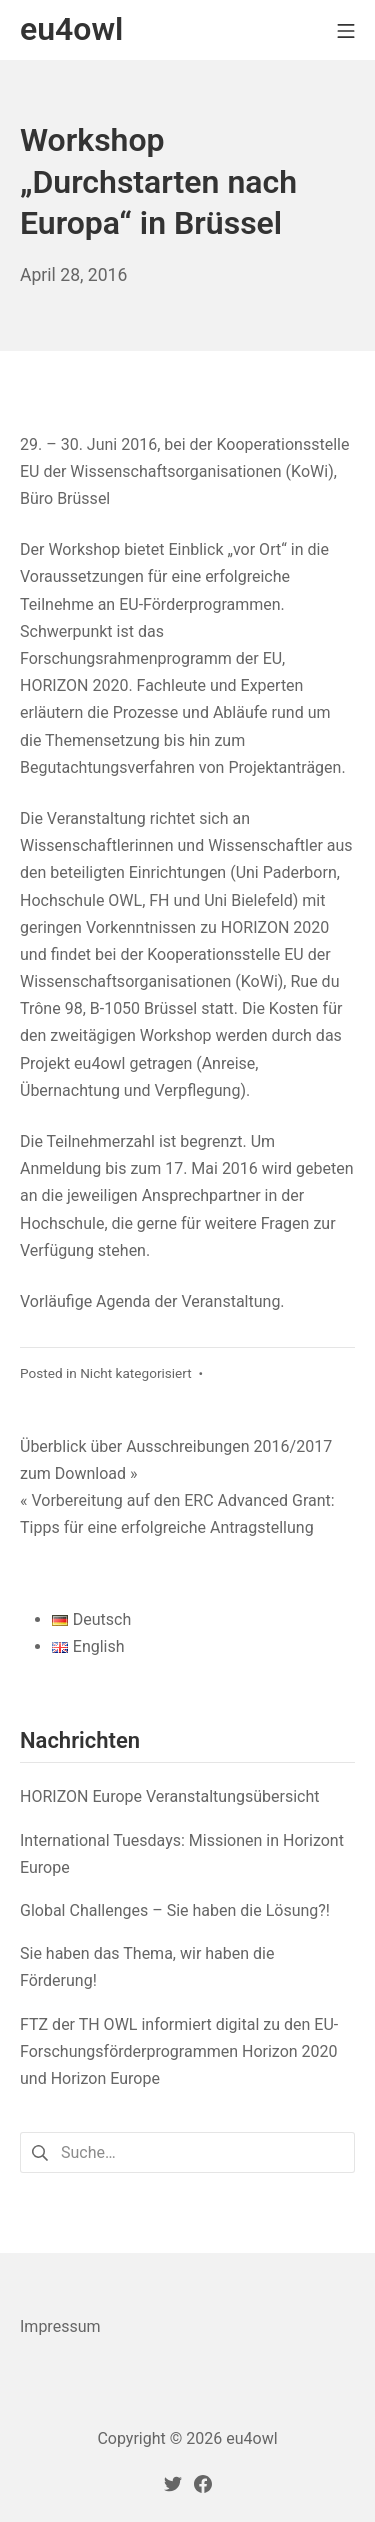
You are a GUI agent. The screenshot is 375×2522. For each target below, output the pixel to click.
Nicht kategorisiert (136, 1373)
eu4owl (251, 2438)
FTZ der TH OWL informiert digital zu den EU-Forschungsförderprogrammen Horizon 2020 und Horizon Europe (179, 2051)
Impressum (60, 2326)
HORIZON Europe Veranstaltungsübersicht (170, 1796)
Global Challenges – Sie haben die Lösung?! (175, 1910)
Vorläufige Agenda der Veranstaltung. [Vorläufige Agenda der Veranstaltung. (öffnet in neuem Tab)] (152, 1301)
